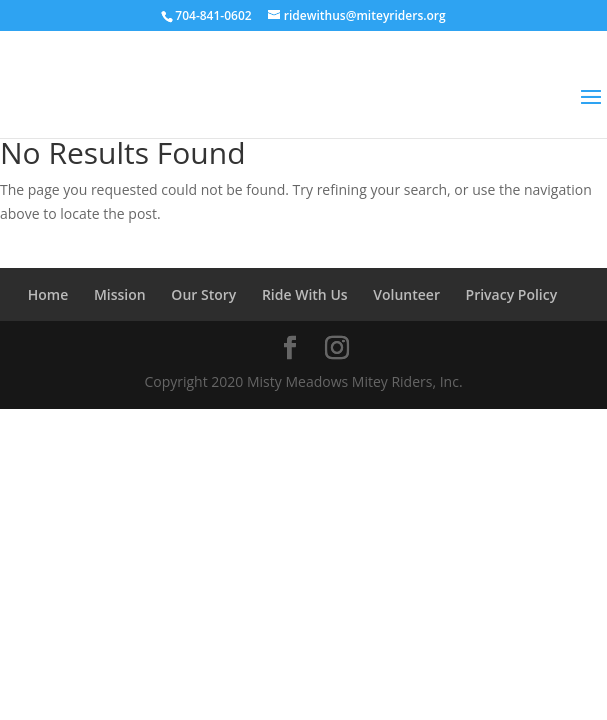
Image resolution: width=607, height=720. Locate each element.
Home (48, 294)
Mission (120, 294)
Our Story (203, 294)
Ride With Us (305, 294)
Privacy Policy (512, 294)
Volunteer (406, 294)
